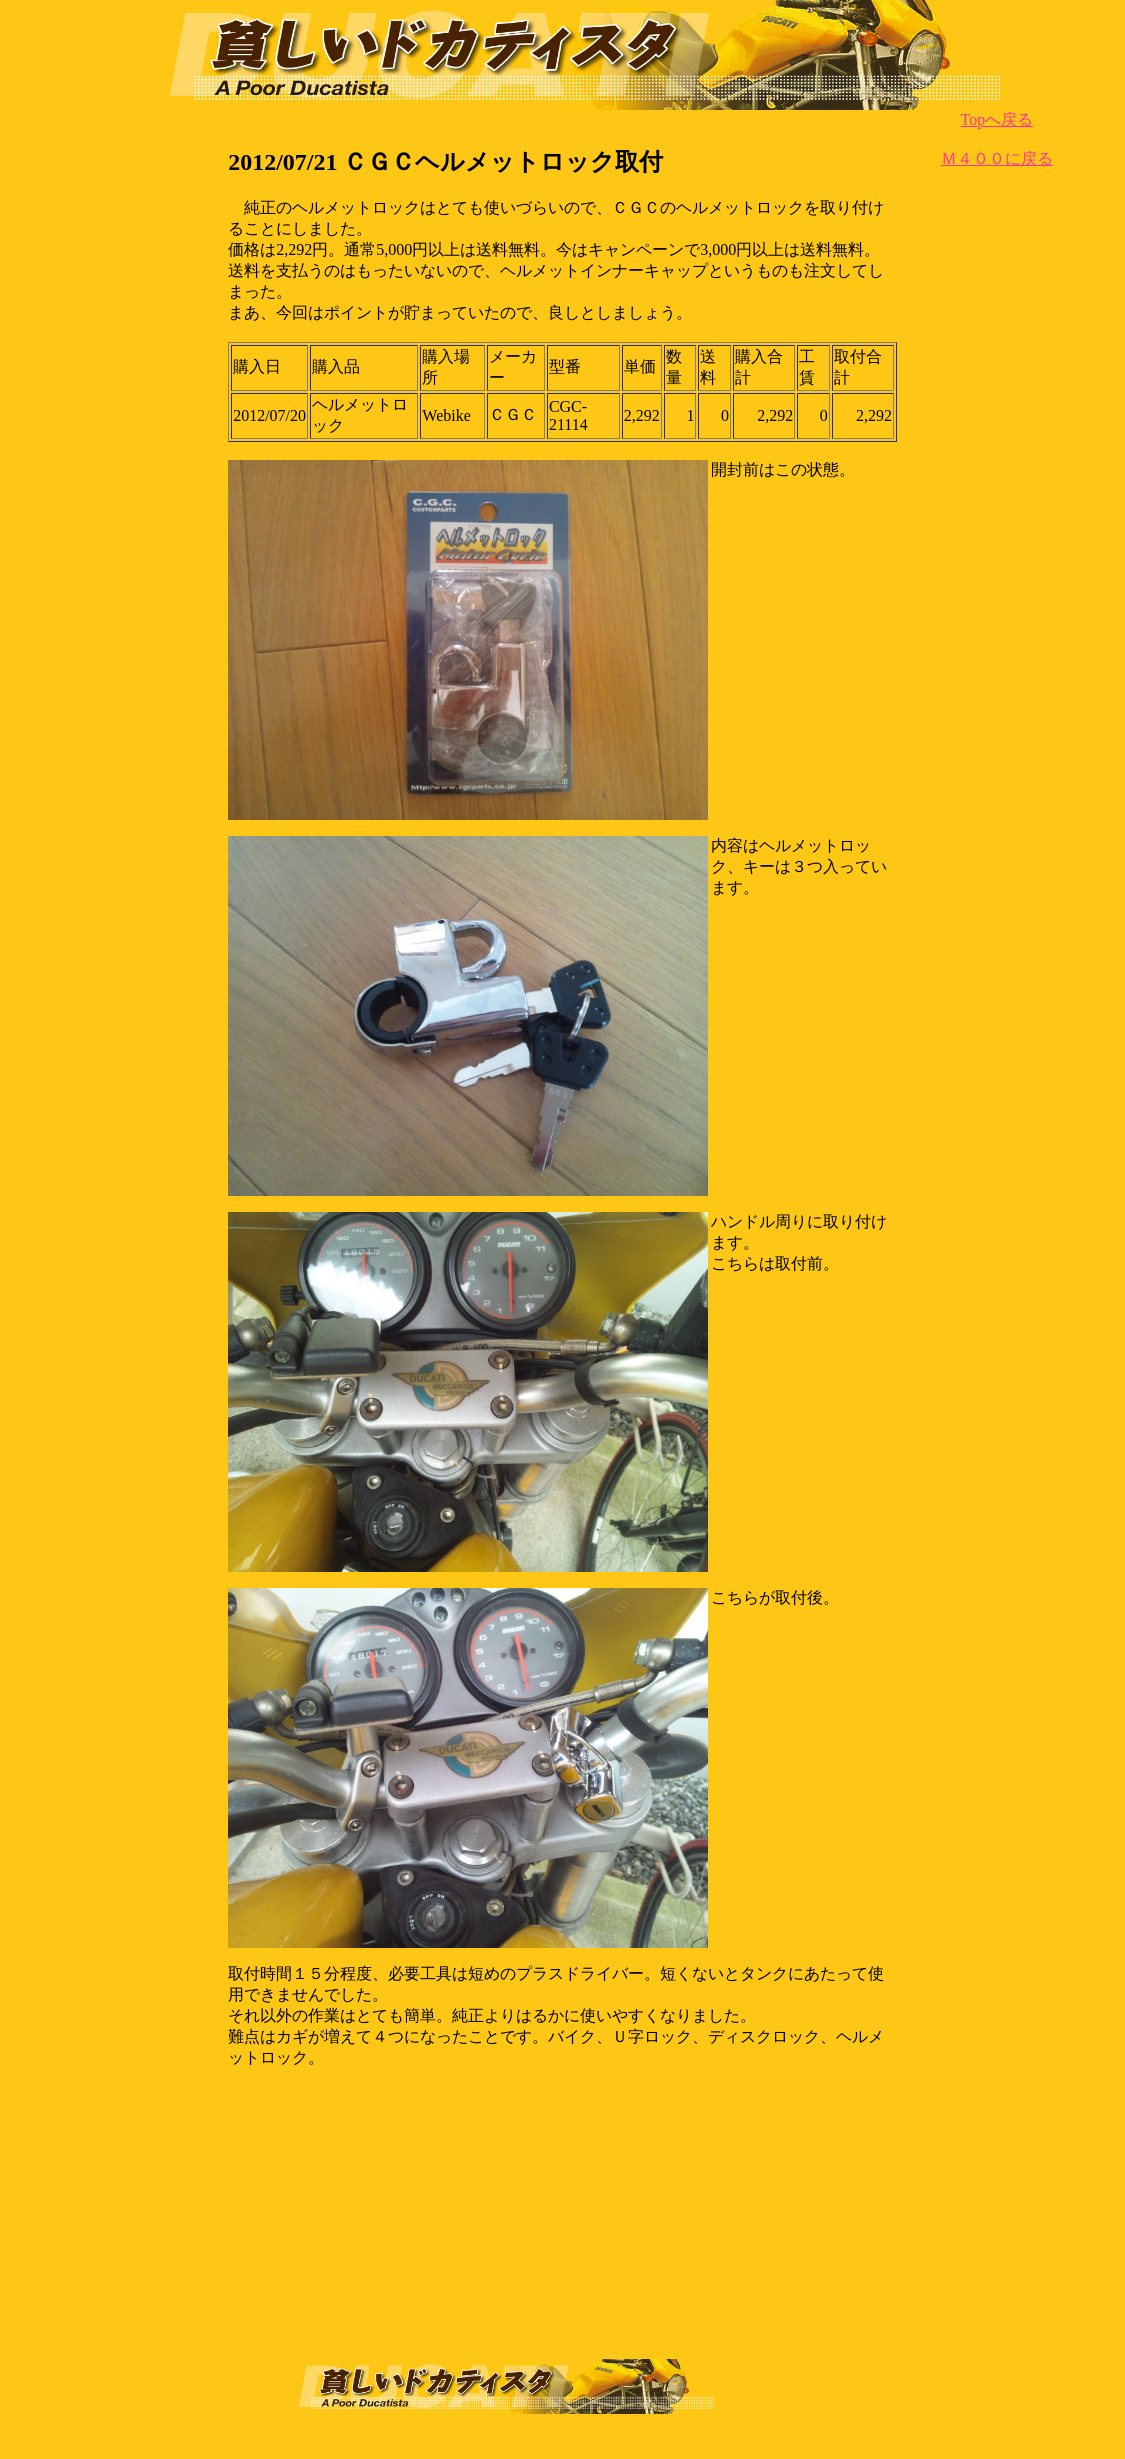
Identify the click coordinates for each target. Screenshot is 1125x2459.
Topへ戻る (997, 119)
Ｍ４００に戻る (997, 158)
